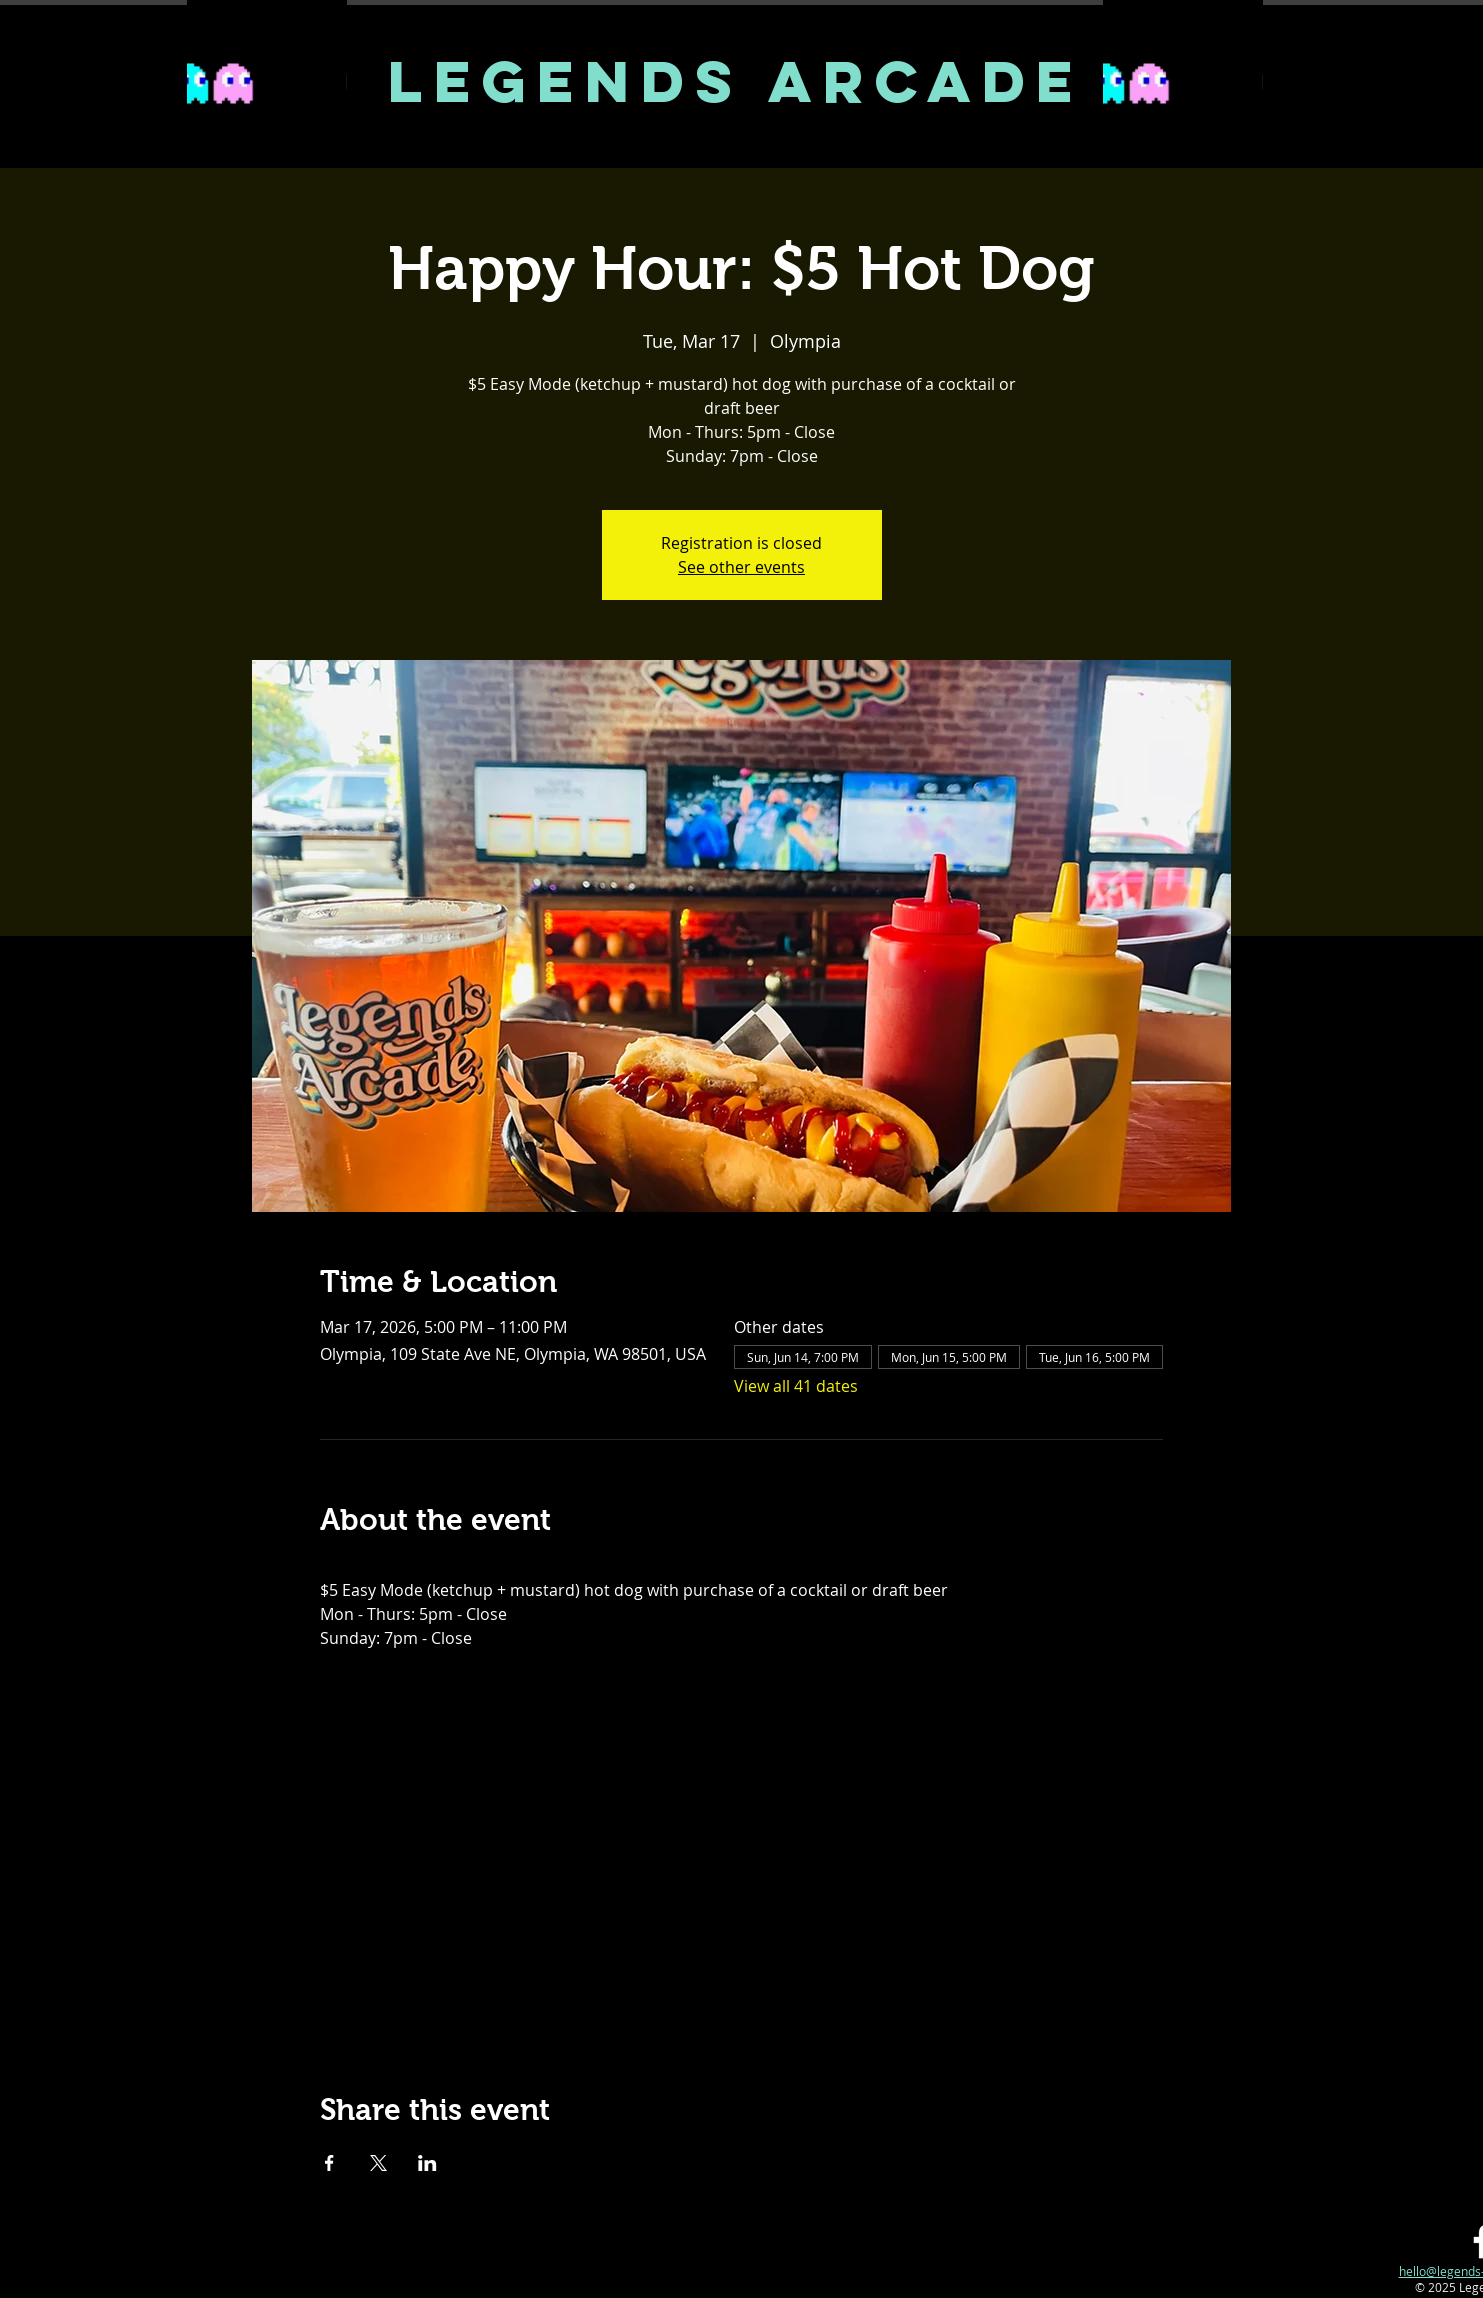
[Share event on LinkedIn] (427, 2163)
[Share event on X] (378, 2163)
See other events (741, 567)
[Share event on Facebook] (329, 2163)
